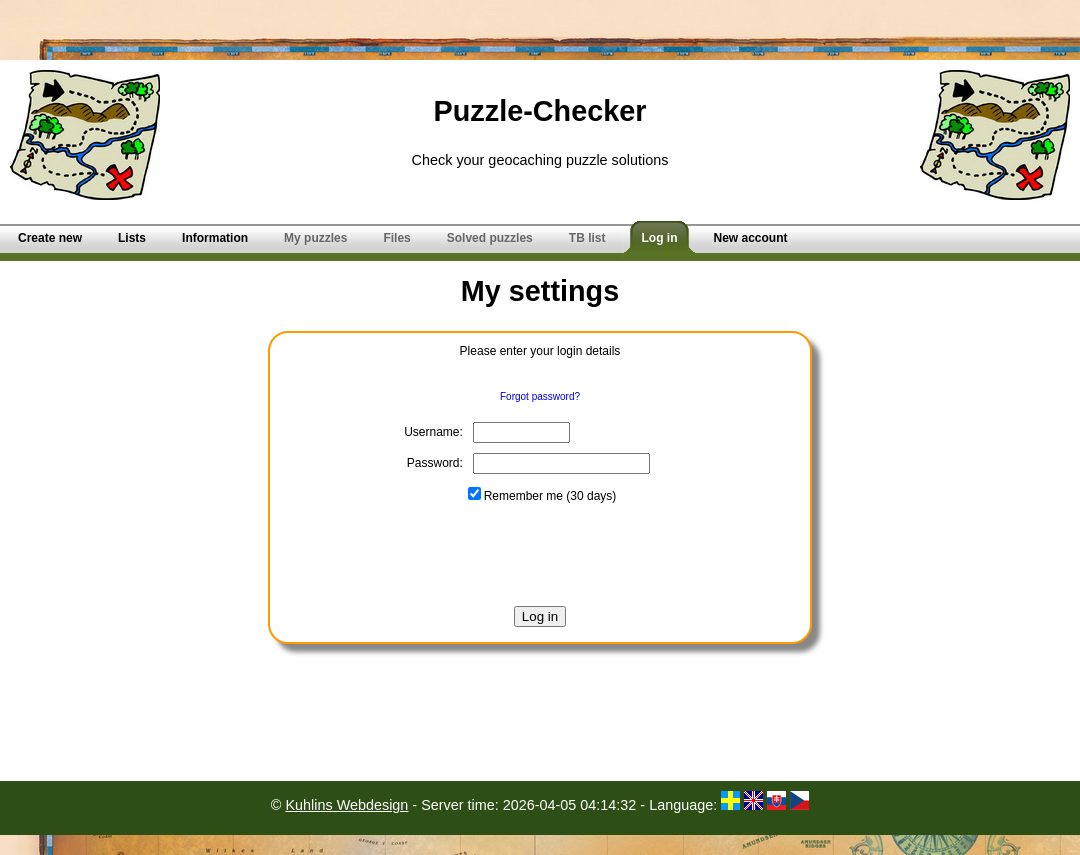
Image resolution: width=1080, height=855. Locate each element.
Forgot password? (540, 396)
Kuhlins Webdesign (346, 805)
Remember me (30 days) (542, 496)
